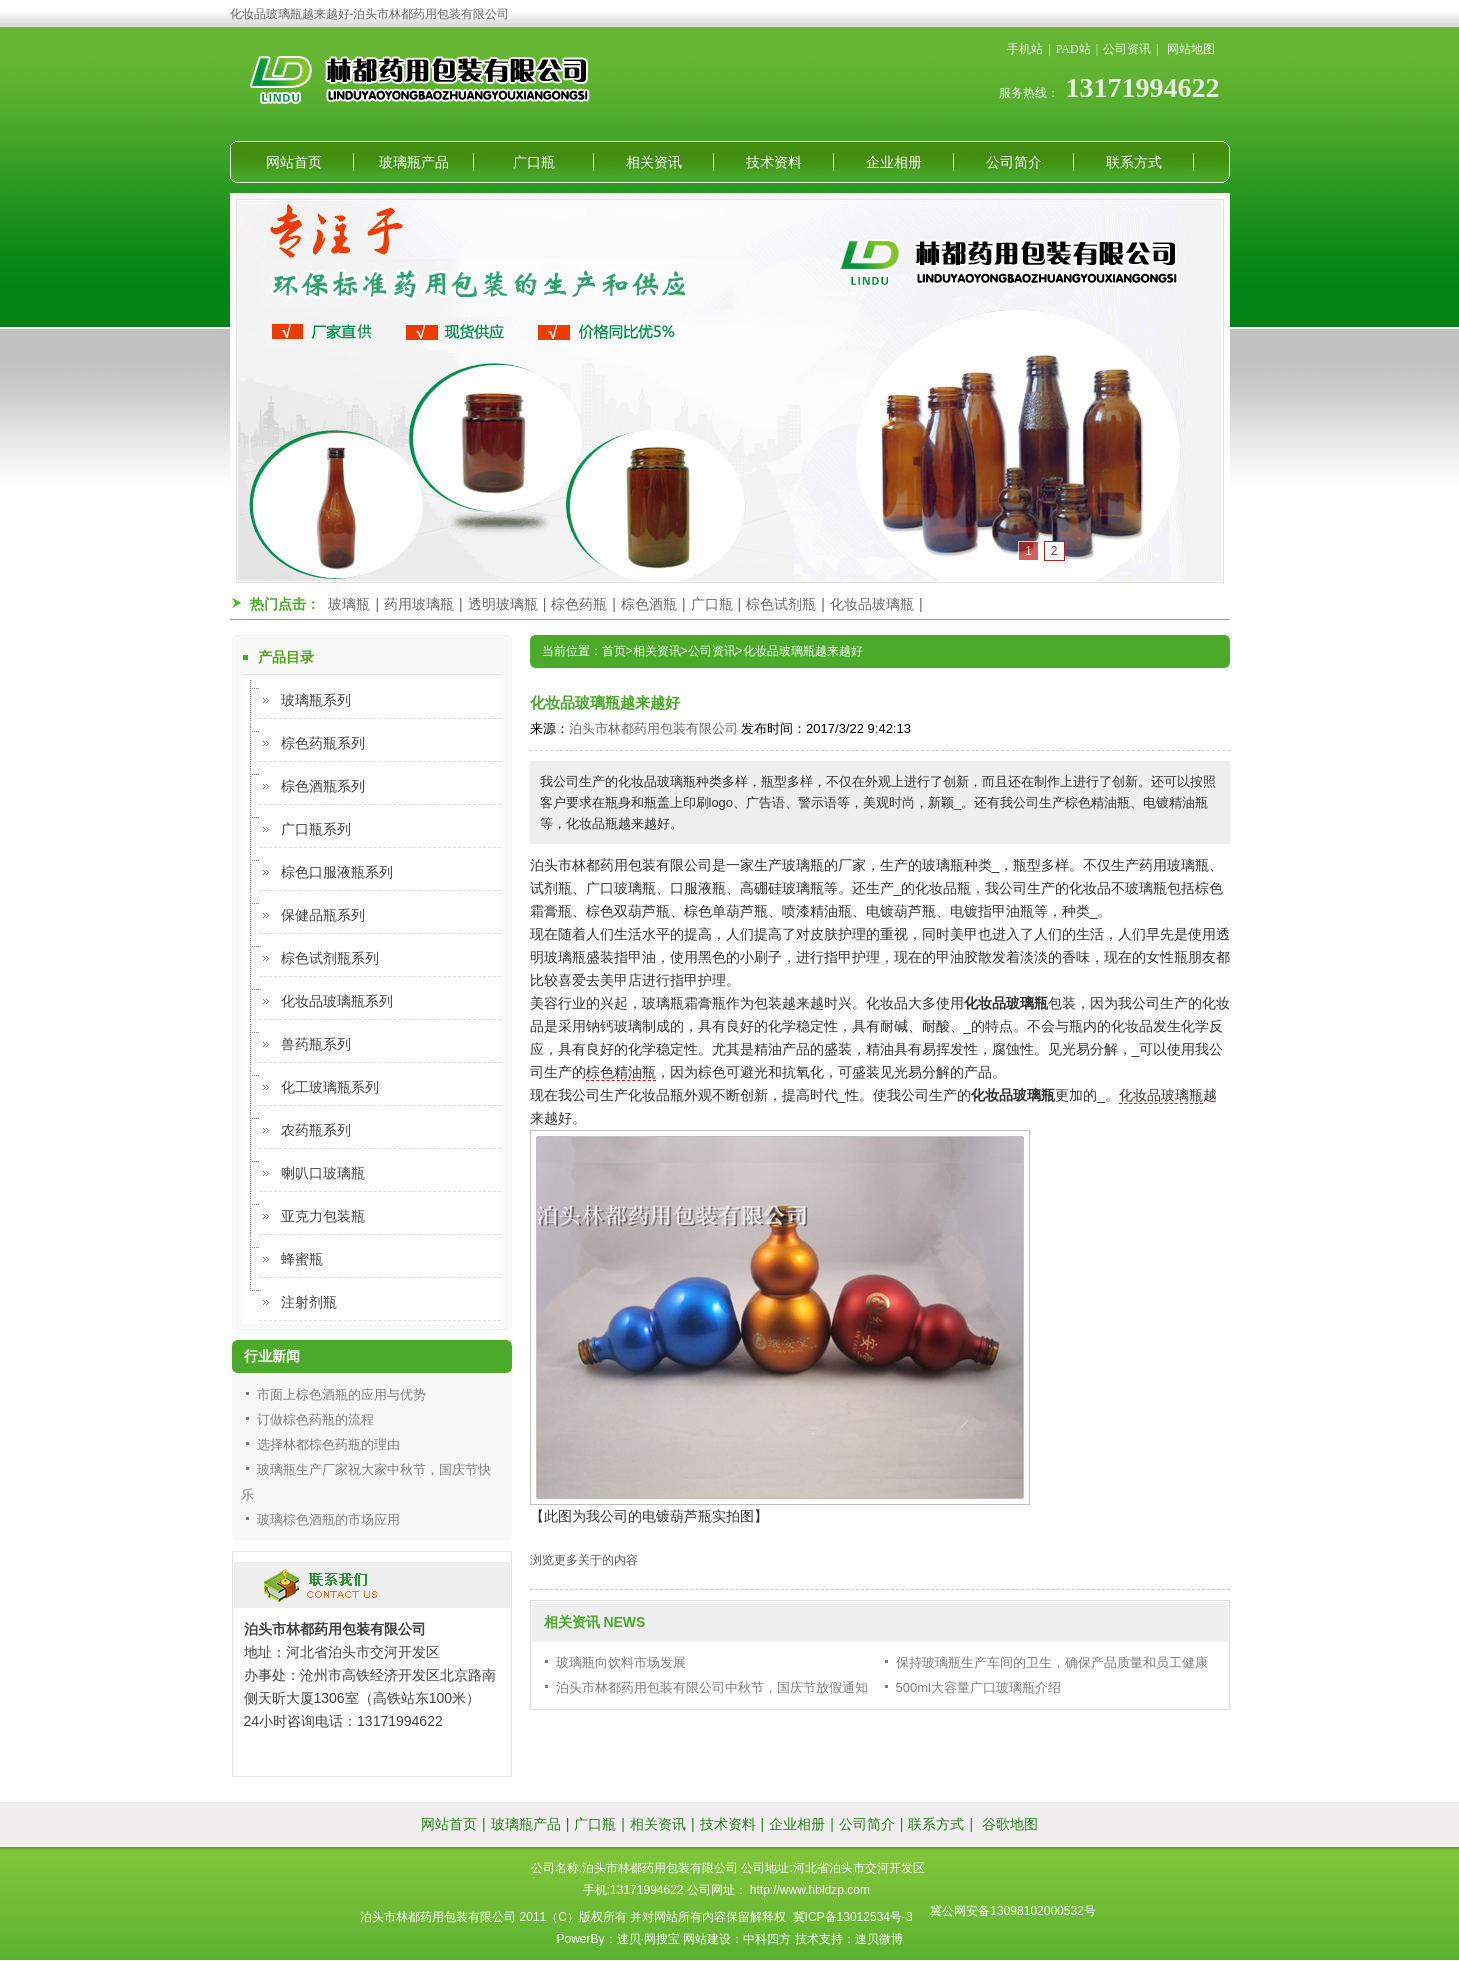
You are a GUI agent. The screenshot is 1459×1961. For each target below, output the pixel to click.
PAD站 (1073, 49)
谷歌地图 (1010, 1824)
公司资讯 (1127, 49)
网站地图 (1191, 49)
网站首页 (294, 162)
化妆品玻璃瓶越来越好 (803, 651)
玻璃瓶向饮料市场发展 (621, 1662)
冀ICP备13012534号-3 (853, 1917)
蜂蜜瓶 (302, 1259)
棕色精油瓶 (621, 1072)
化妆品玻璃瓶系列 (337, 1001)
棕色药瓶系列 (323, 743)
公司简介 (1014, 162)
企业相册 (894, 162)
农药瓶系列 (316, 1130)
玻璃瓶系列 (316, 700)
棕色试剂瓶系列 (330, 958)
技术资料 (774, 162)
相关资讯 (654, 162)
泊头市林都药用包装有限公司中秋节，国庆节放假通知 (712, 1687)
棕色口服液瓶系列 (337, 872)
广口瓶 (534, 162)
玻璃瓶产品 (414, 162)
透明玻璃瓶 (503, 604)
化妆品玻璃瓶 (872, 604)
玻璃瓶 (349, 604)
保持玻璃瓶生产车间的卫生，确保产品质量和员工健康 (1052, 1662)
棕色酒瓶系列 (323, 786)
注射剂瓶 (309, 1302)
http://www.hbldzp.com (810, 1890)
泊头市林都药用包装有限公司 (653, 728)
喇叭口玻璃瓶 (323, 1173)
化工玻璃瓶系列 (330, 1087)
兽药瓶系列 (316, 1044)
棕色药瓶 (579, 604)
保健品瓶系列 (323, 915)
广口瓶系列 (316, 829)
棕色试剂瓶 (781, 604)
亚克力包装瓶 (323, 1216)
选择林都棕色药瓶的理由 (328, 1444)
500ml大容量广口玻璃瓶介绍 (978, 1687)
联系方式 (1134, 162)
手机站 (1025, 49)
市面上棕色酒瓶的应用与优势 (341, 1394)
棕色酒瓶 (649, 604)
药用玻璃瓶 (419, 604)
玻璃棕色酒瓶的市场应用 (328, 1519)
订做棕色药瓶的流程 (315, 1419)
